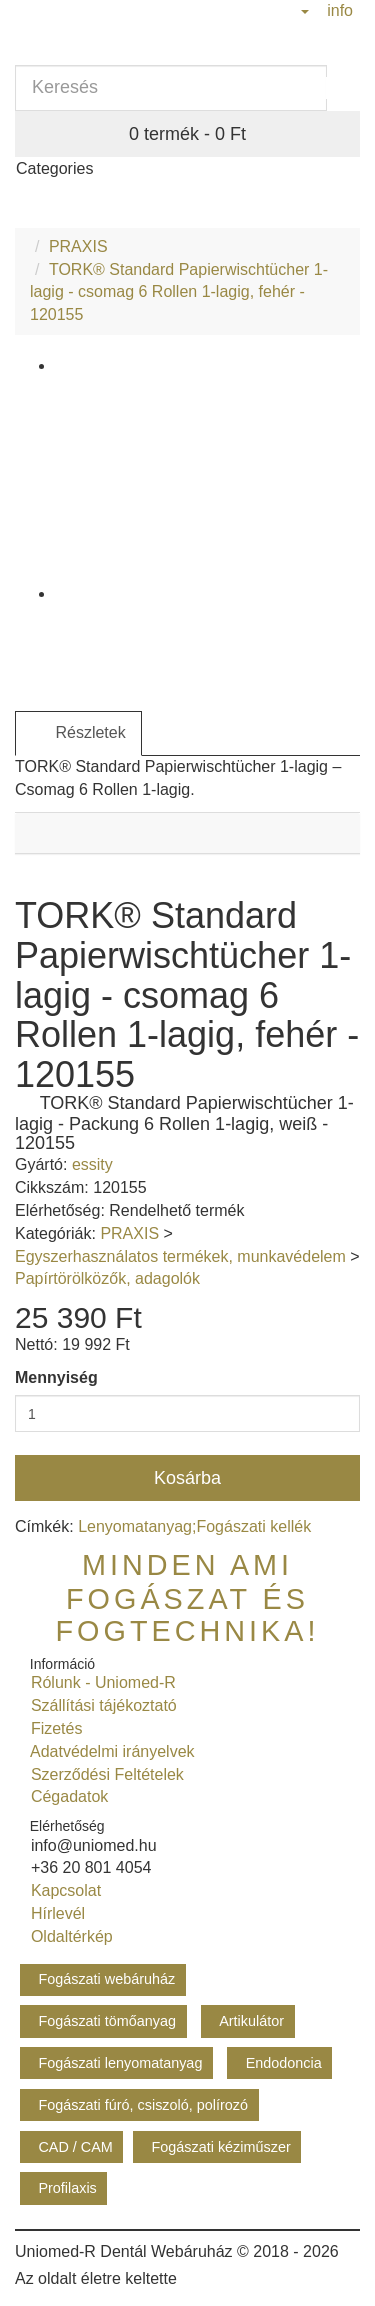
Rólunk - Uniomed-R (99, 1682)
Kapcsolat (61, 1890)
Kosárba (187, 1478)
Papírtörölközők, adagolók (107, 1278)
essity (92, 1164)
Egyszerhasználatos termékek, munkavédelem (180, 1256)
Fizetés (52, 1728)
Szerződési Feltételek (103, 1774)
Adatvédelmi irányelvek (108, 1751)
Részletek (78, 734)
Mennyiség (56, 1377)
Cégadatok (65, 1796)
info (338, 10)
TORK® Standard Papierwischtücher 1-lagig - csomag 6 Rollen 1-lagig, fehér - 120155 (179, 292)
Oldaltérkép (67, 1936)
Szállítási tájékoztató (99, 1705)
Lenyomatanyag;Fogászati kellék (194, 1526)
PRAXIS (78, 246)
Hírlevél (53, 1913)
